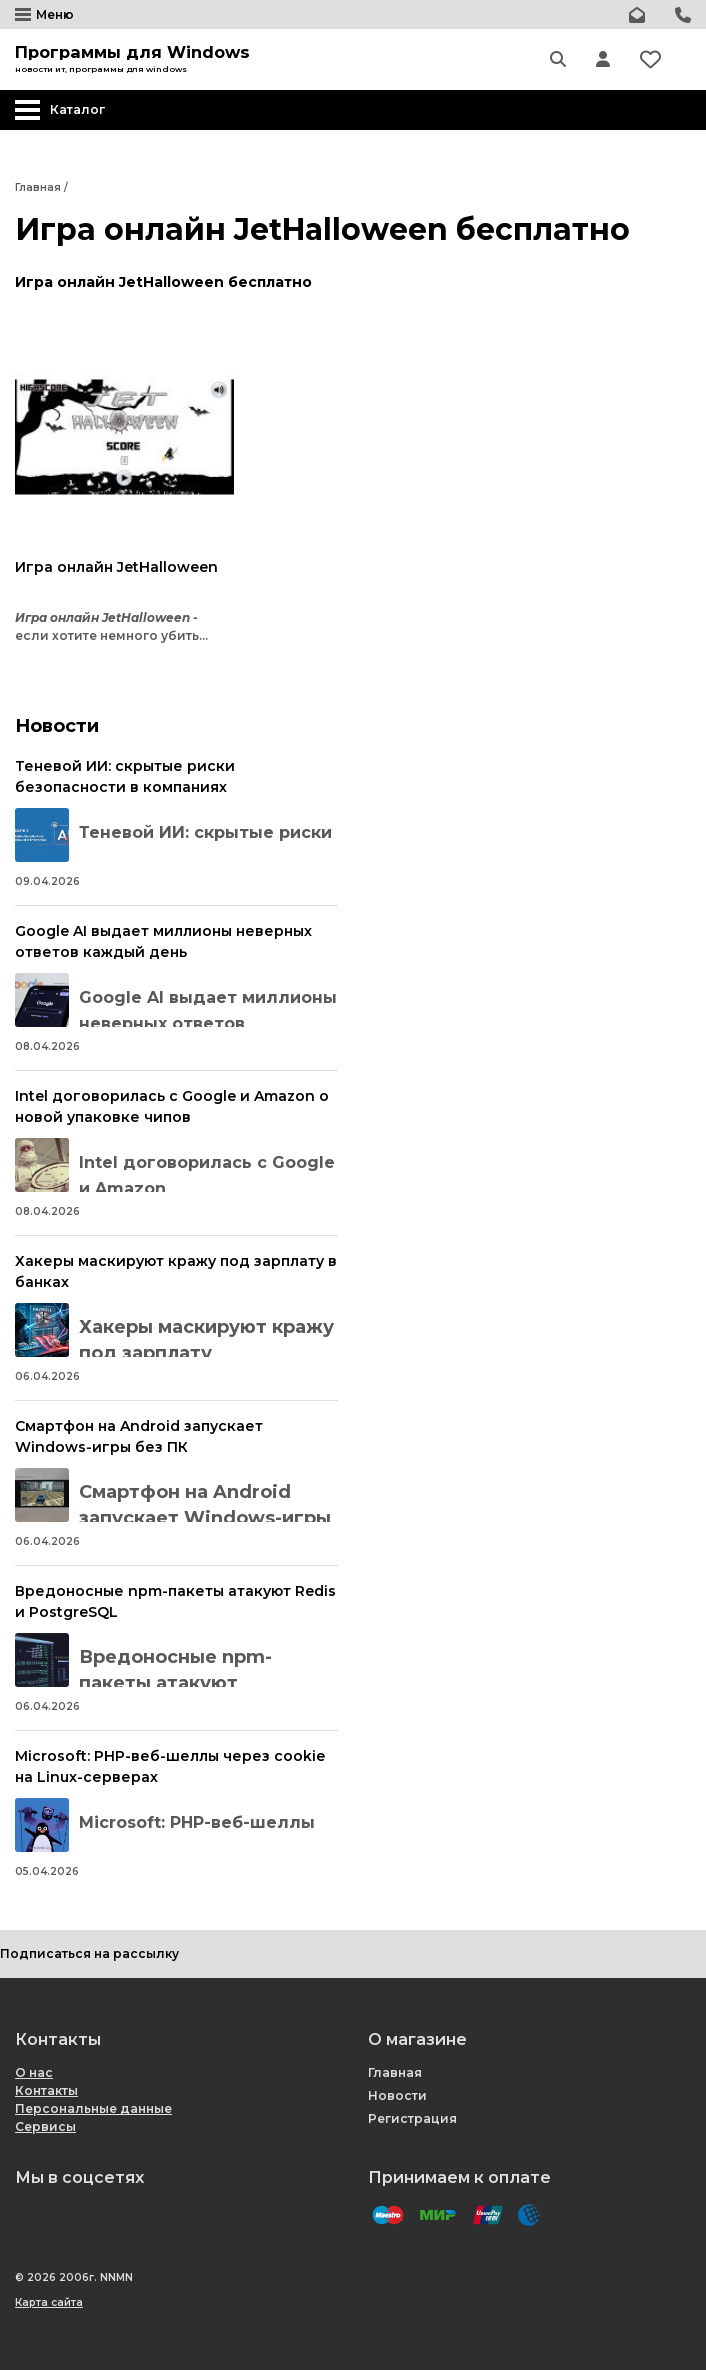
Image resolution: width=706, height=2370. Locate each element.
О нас (34, 2072)
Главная (395, 2072)
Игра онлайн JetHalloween (116, 567)
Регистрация (412, 2118)
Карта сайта (49, 2302)
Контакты (46, 2090)
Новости (397, 2095)
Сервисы (45, 2126)
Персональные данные (93, 2108)
